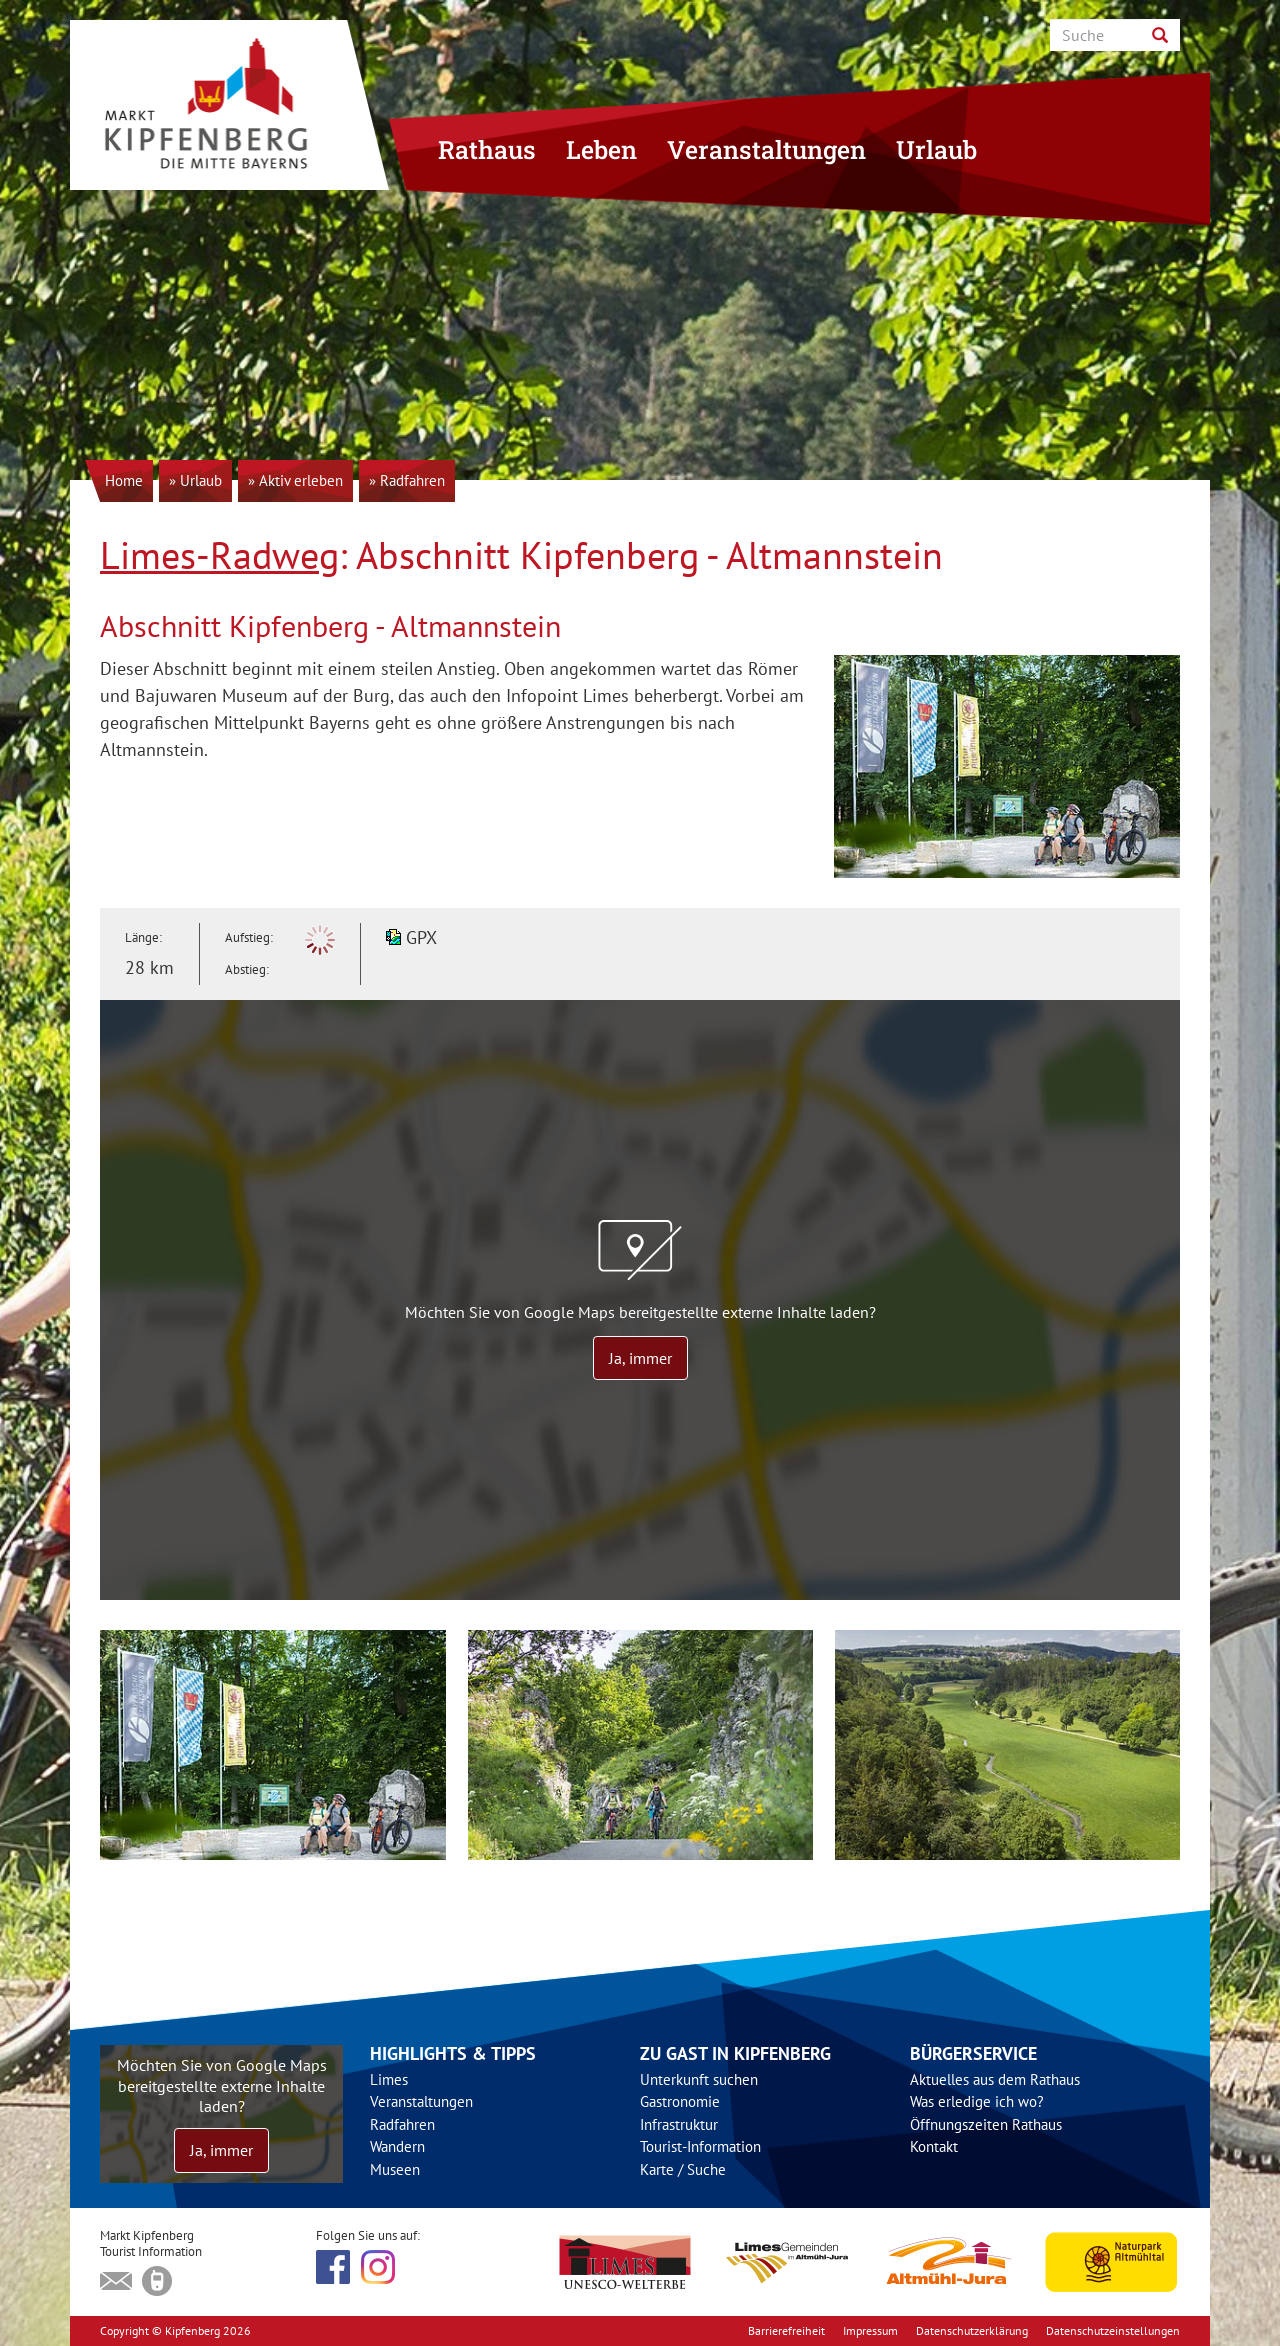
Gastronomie (680, 2101)
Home (124, 480)
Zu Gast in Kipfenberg (735, 2054)
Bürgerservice (973, 2054)
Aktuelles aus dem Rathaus (995, 2079)
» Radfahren (407, 480)
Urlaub (936, 149)
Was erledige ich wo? (977, 2101)
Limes (389, 2079)
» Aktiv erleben (295, 480)
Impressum (870, 2330)
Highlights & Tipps (453, 2054)
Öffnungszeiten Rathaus (986, 2124)
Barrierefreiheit (786, 2330)
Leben (601, 149)
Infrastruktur (679, 2124)
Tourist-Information (700, 2146)
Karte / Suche (683, 2169)
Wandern (397, 2146)
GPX (421, 937)
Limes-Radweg (219, 554)
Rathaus (487, 149)
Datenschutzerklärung (972, 2330)
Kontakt (934, 2146)
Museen (395, 2169)
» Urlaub (195, 480)
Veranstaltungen (766, 149)
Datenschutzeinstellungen (1113, 2330)
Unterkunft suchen (699, 2079)
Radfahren (402, 2124)
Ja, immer (640, 1358)
